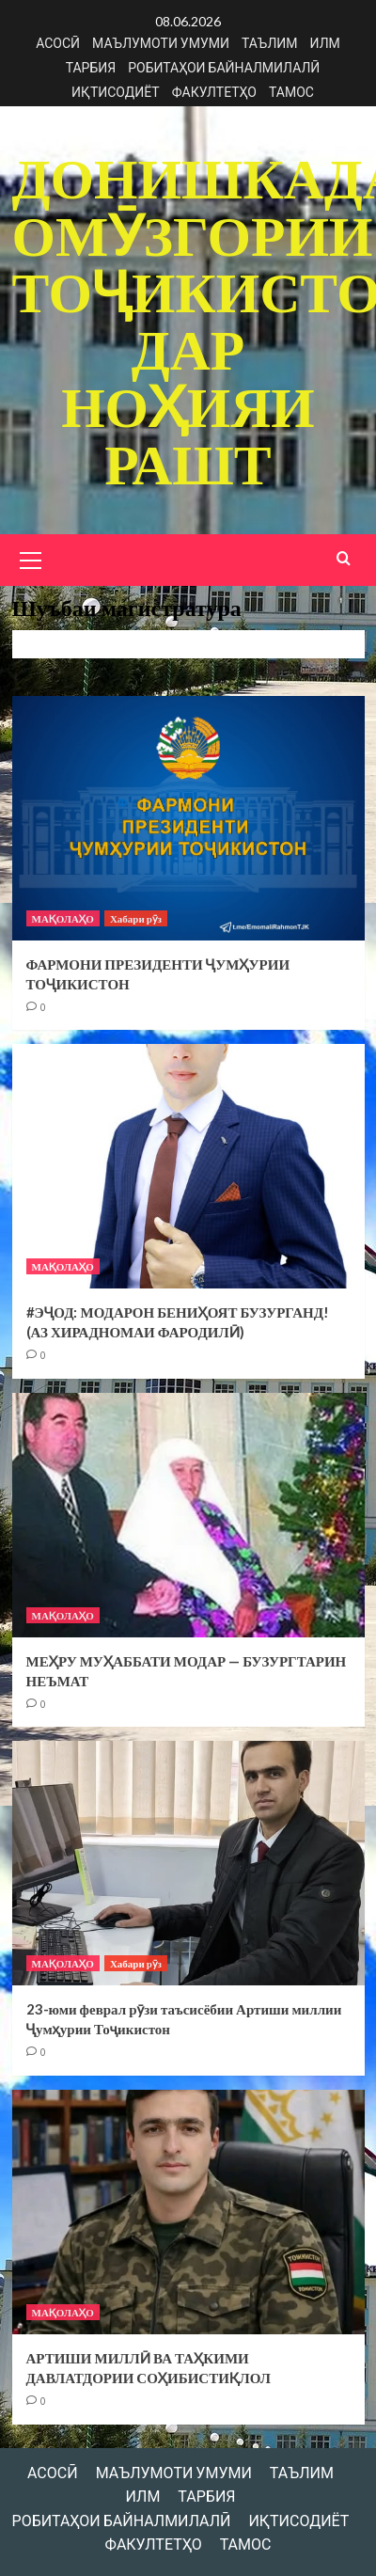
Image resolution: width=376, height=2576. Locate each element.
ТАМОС (291, 92)
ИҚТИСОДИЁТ (115, 92)
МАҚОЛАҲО (63, 914)
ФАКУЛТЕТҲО (214, 92)
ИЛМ (325, 43)
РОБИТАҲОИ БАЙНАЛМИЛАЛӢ (224, 67)
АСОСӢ (58, 43)
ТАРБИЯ (91, 67)
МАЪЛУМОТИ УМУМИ (160, 43)
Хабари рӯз (136, 914)
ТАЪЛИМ (270, 43)
